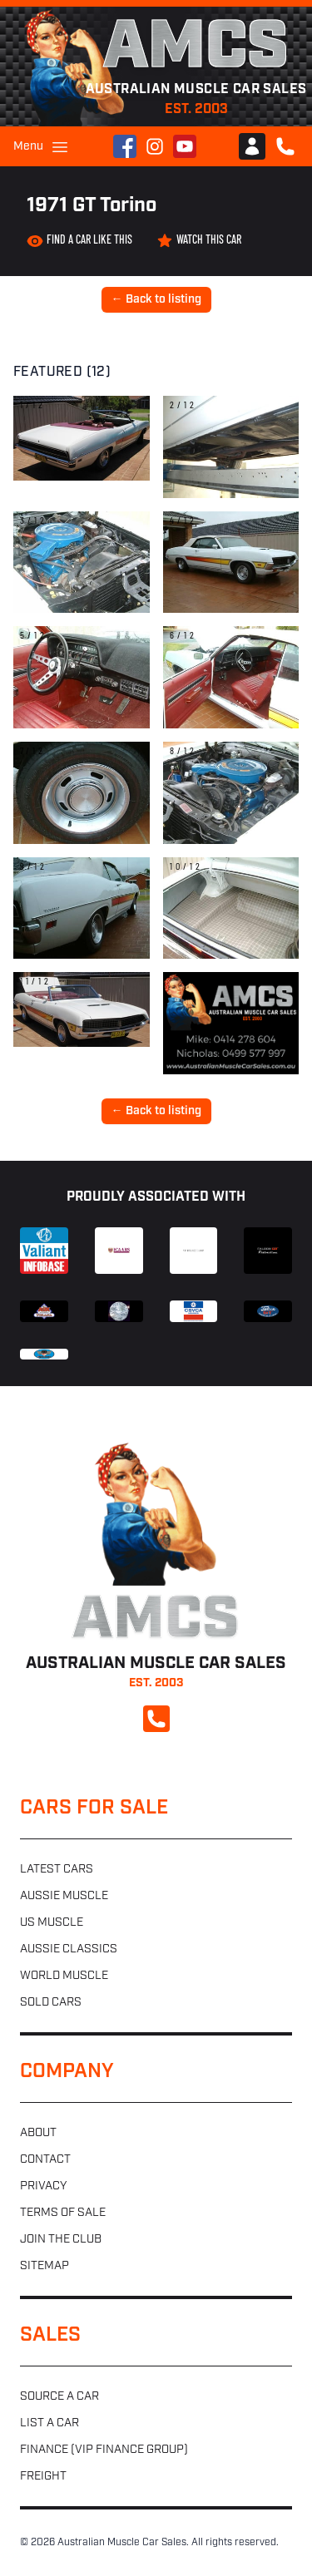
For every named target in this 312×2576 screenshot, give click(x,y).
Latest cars (56, 1869)
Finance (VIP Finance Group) (104, 2450)
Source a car (59, 2397)
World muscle (64, 1976)
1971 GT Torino (91, 206)
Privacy (43, 2186)
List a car (49, 2423)
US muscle (51, 1923)
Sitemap (44, 2266)
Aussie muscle (64, 1896)
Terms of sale (63, 2213)
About (38, 2133)
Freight (43, 2476)
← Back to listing (156, 300)
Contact (45, 2160)
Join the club (61, 2239)
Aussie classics (68, 1949)
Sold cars (51, 2002)
